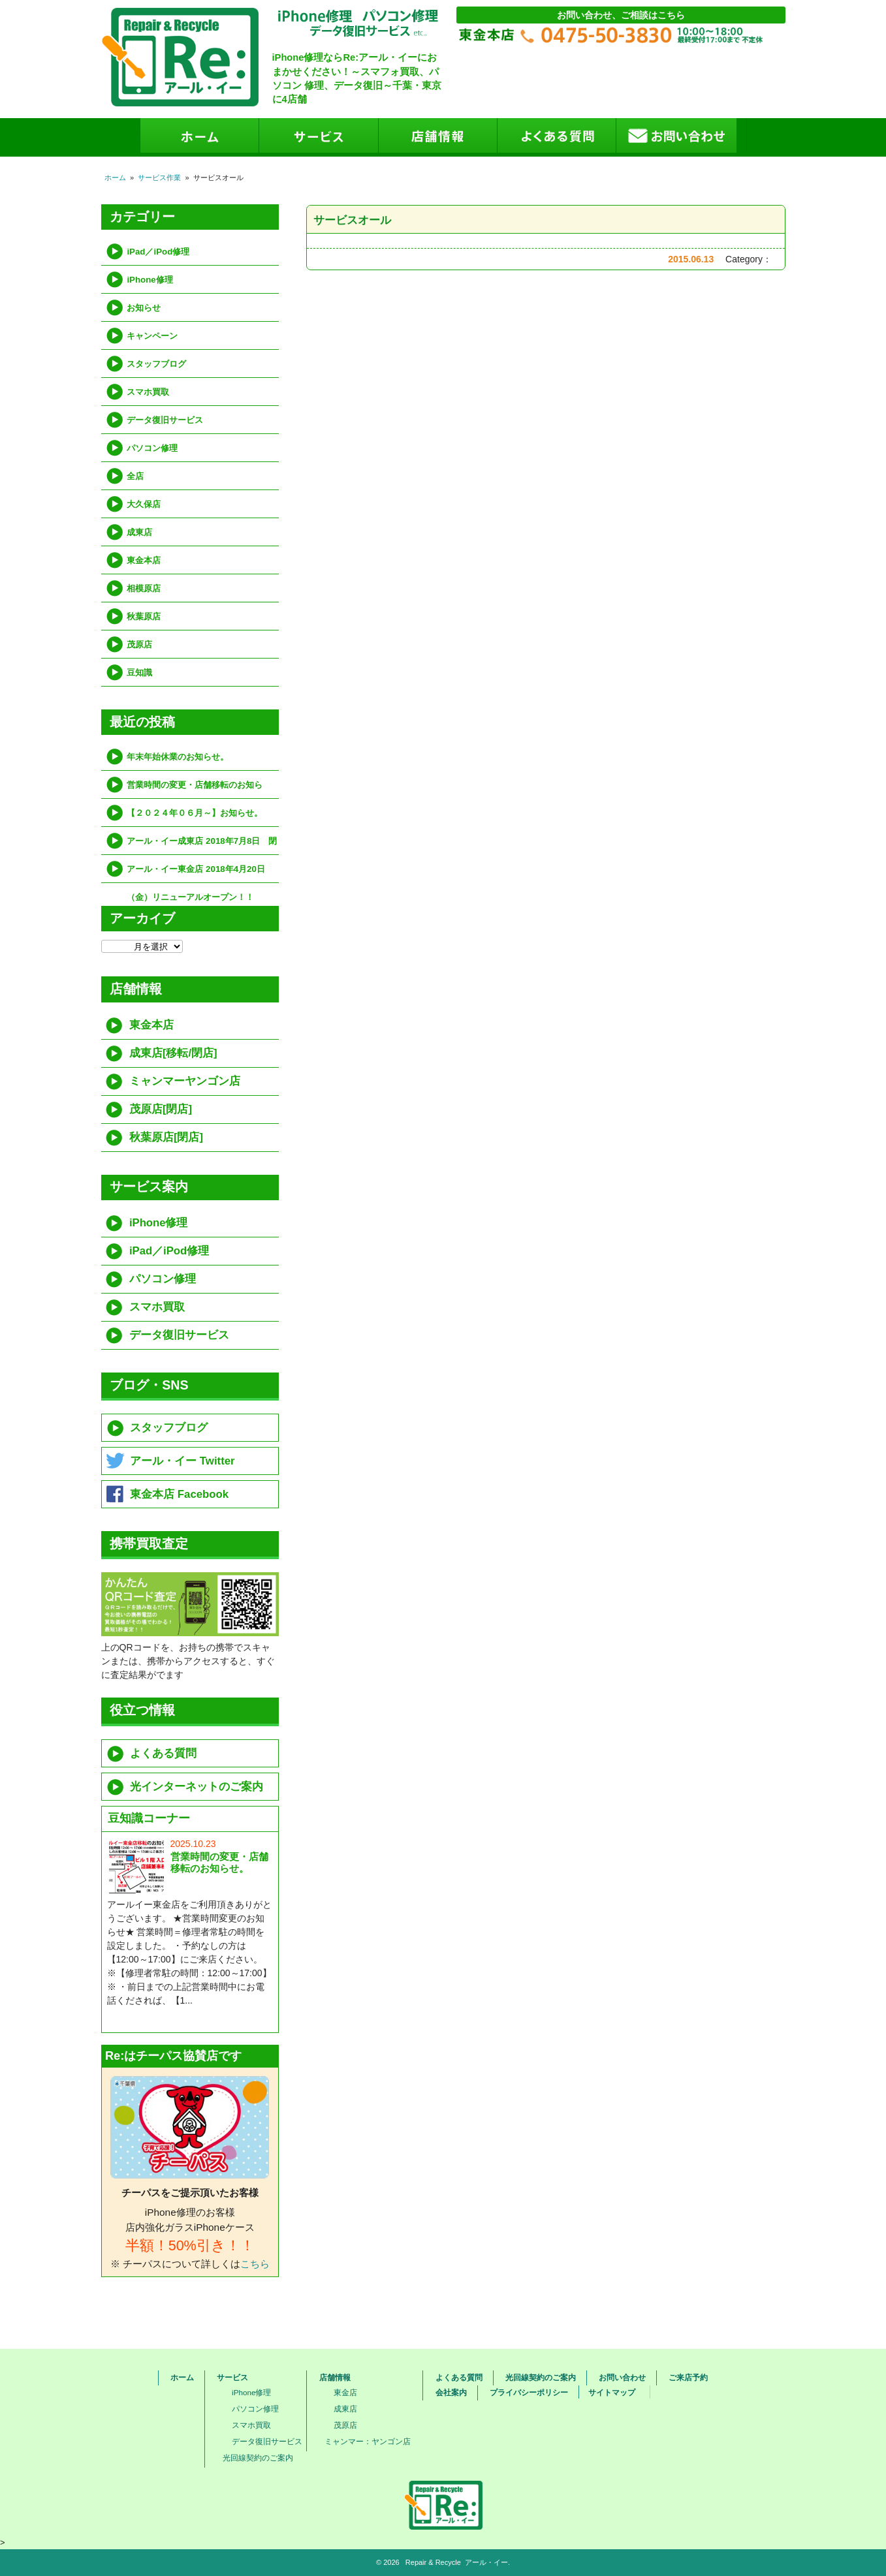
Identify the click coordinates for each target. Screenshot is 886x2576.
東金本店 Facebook (179, 1494)
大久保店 (144, 504)
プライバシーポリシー (529, 2392)
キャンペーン (152, 336)
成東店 (139, 532)
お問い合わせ (622, 2377)
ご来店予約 (688, 2377)
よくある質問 (163, 1753)
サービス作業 (159, 177)
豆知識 (139, 672)
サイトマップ (611, 2392)
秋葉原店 (144, 616)
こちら (255, 2263)
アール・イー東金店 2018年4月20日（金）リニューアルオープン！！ (195, 873)
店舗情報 (335, 2377)
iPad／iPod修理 (158, 251)
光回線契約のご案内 (258, 2457)
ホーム (115, 177)
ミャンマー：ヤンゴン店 (367, 2441)
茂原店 (139, 644)
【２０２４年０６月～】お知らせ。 (194, 813)
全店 (135, 476)
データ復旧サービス (165, 420)
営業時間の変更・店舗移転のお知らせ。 (194, 789)
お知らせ (144, 308)
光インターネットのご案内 (196, 1786)
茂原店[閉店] (160, 1109)
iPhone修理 (149, 280)
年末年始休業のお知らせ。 (178, 757)
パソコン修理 (152, 448)
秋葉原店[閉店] (166, 1137)
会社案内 (451, 2392)
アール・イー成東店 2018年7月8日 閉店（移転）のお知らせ (202, 845)
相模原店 (144, 588)
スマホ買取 (148, 392)
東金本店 (144, 560)
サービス (232, 2377)
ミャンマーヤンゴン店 (184, 1081)
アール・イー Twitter (182, 1461)
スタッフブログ (156, 364)
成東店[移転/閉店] (173, 1053)
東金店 (345, 2392)
